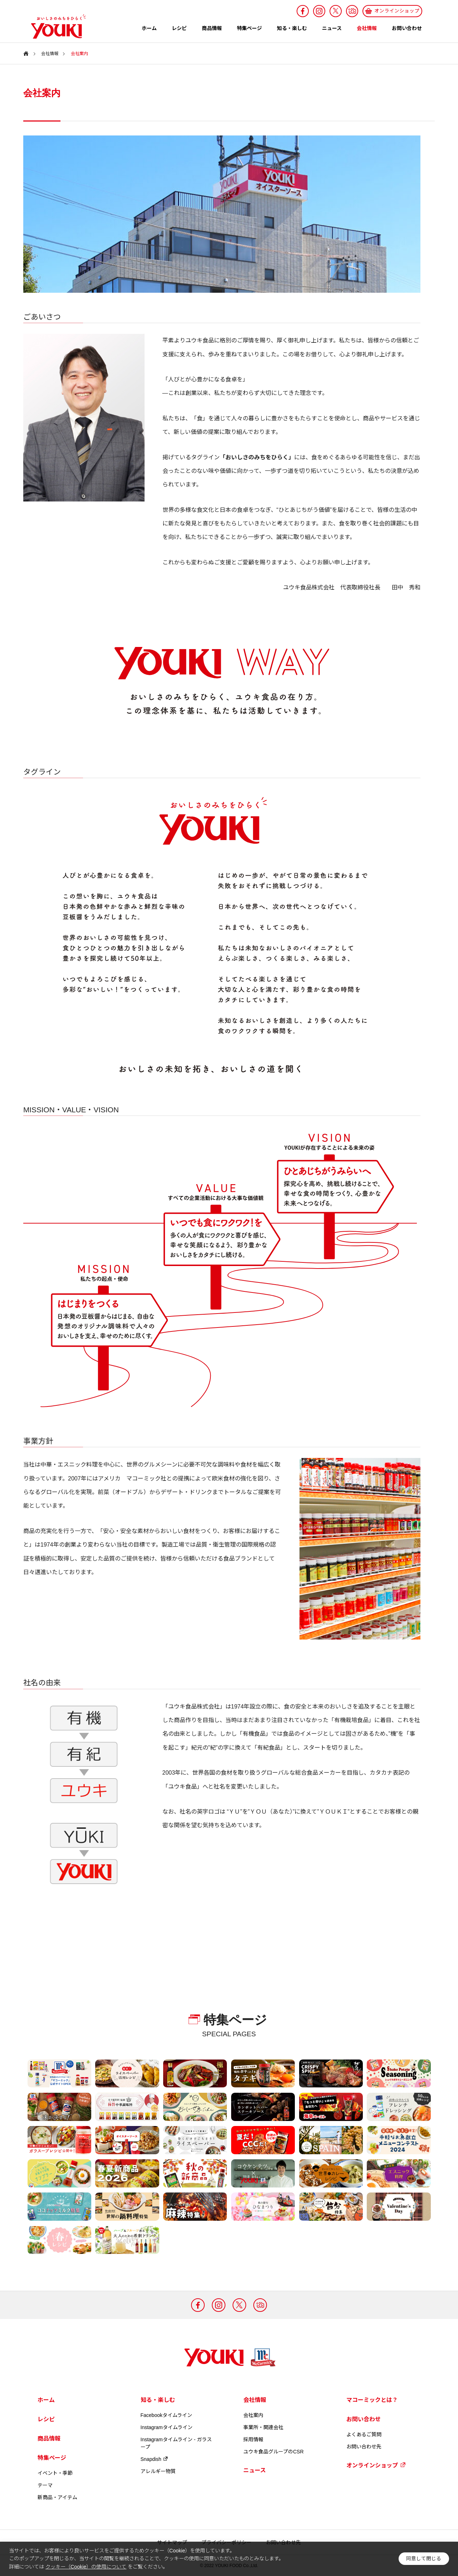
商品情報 (212, 28)
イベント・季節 (55, 2473)
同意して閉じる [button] (423, 2558)
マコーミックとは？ (372, 2400)
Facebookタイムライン (166, 2415)
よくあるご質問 (363, 2434)
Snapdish (155, 2459)
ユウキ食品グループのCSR (273, 2451)
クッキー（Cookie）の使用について (85, 2567)
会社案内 (253, 2415)
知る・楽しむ (292, 28)
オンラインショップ (376, 2465)
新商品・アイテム (57, 2497)
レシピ (179, 28)
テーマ (45, 2485)
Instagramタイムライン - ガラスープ (176, 2443)
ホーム (149, 28)
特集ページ (249, 28)
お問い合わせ (407, 28)
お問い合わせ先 (363, 2446)
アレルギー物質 (158, 2471)
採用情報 (253, 2439)
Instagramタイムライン (167, 2427)
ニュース (332, 28)
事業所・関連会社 (263, 2427)
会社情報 (367, 28)
